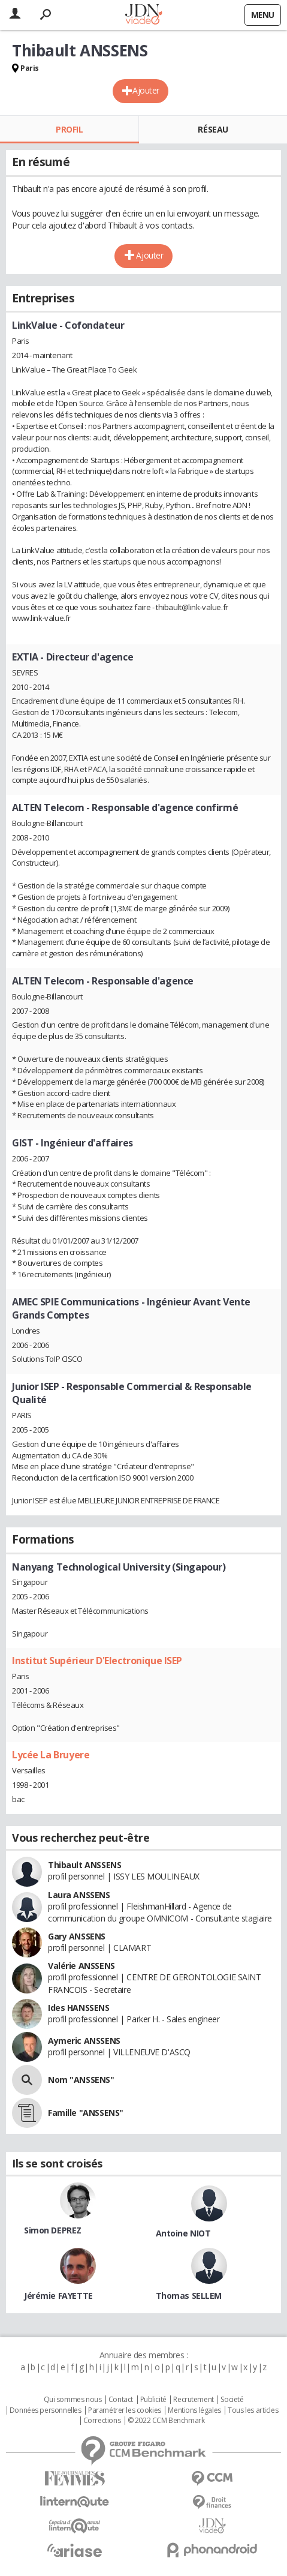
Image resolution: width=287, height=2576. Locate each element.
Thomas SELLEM (189, 2295)
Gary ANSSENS (76, 1936)
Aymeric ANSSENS (84, 2040)
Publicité (153, 2399)
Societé (231, 2399)
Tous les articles (253, 2410)
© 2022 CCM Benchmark (166, 2420)
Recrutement (193, 2399)
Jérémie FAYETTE (58, 2295)
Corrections (101, 2420)
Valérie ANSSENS (81, 1965)
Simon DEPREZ (52, 2230)
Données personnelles (45, 2410)
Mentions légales (194, 2410)
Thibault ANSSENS (84, 1865)
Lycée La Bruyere (50, 1754)
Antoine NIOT (183, 2233)
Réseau (213, 129)
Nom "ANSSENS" (81, 2079)
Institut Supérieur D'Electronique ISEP (97, 1660)
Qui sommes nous (73, 2399)
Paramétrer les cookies (124, 2410)
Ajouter (145, 90)
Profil (69, 129)
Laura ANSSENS (79, 1895)
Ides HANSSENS (79, 2007)
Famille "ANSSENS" (85, 2112)
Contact (120, 2399)
